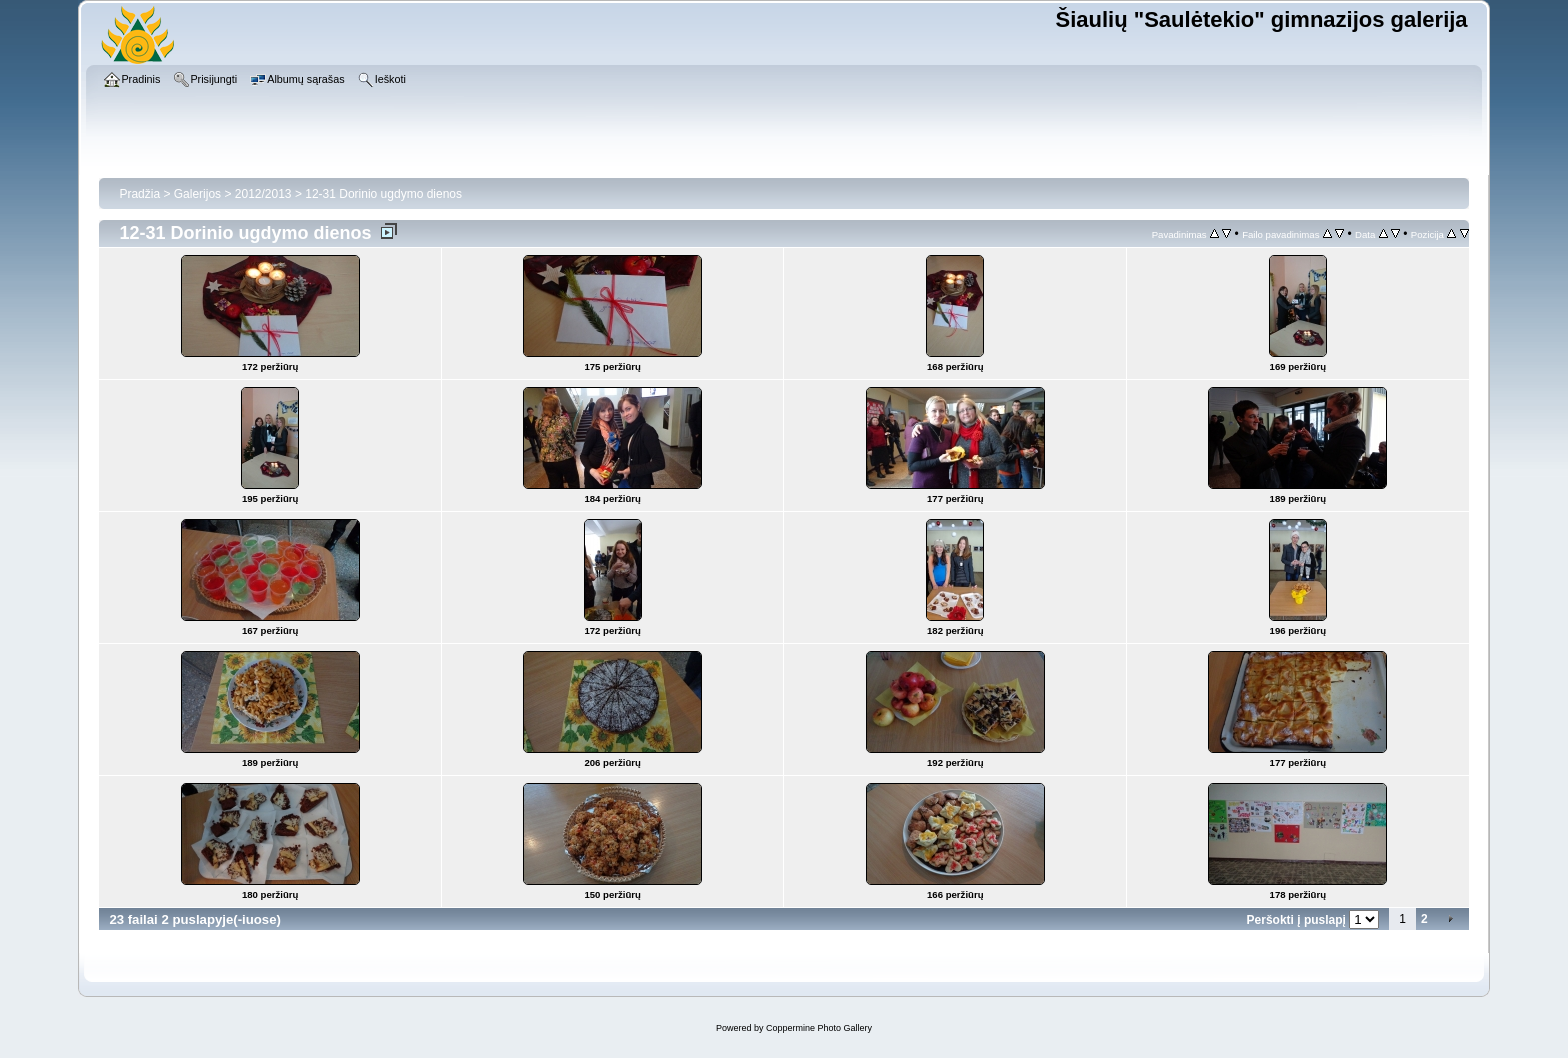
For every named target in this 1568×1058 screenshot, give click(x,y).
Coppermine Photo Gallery (819, 1028)
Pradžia (139, 194)
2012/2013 (263, 194)
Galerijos (197, 194)
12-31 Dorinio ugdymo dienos (383, 194)
